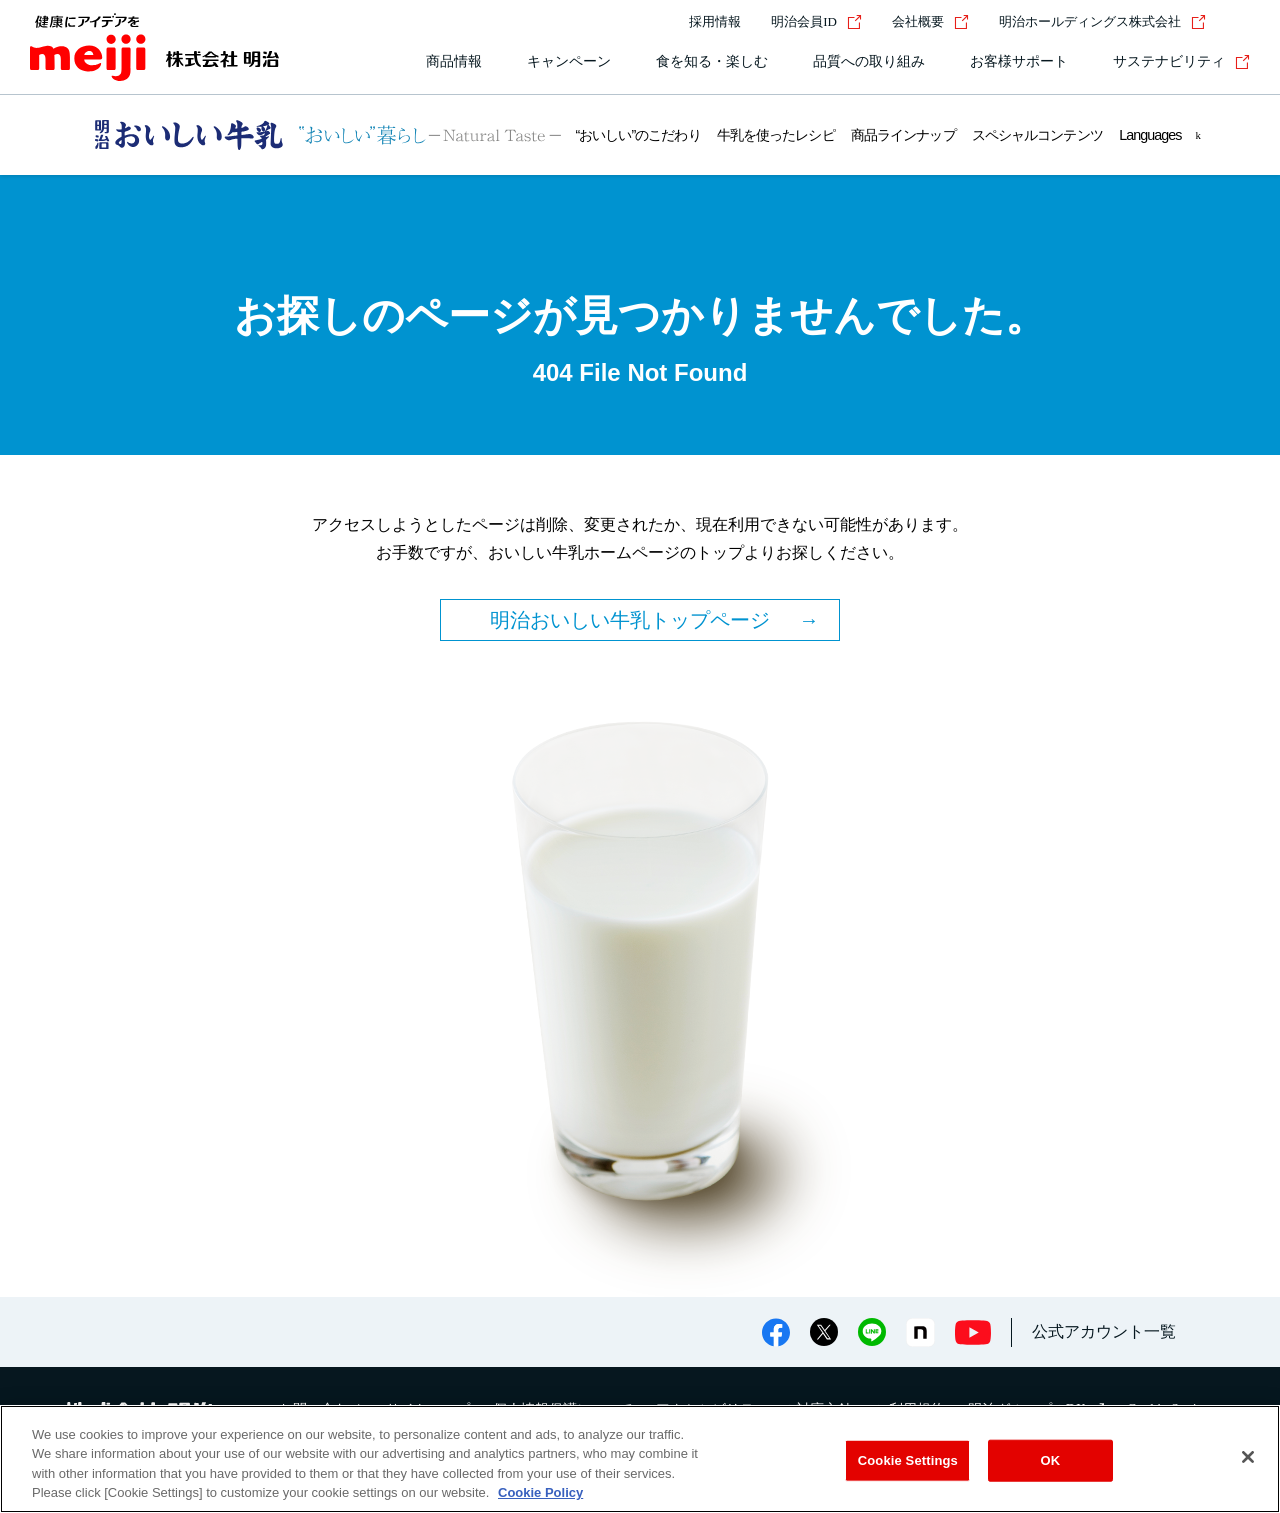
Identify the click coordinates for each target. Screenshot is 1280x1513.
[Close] (1248, 1457)
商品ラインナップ (903, 135)
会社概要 (930, 21)
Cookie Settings (908, 1460)
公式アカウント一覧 (1104, 1331)
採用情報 (715, 21)
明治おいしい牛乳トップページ (630, 620)
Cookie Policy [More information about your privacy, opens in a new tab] (540, 1492)
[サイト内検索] (1238, 22)
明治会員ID (816, 21)
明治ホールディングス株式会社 (1102, 21)
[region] (640, 1459)
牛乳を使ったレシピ (775, 135)
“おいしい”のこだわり (638, 135)
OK (1050, 1460)
